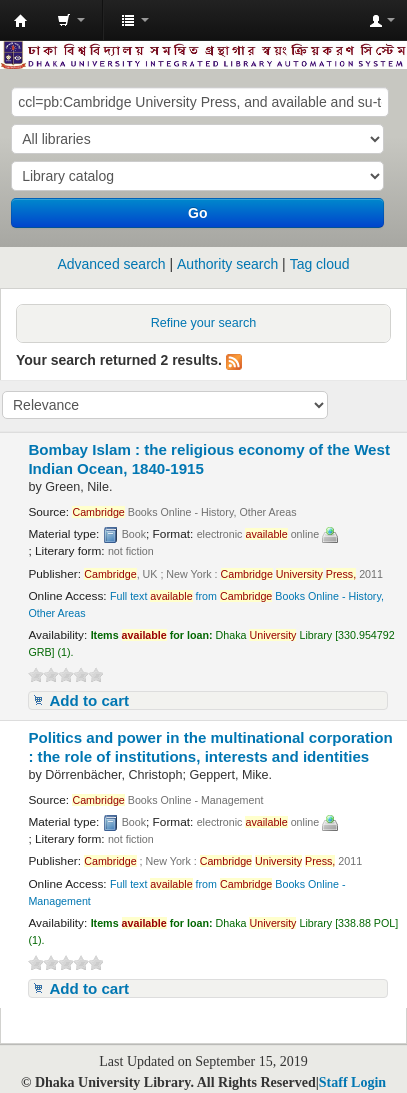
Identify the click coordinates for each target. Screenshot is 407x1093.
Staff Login (352, 1082)
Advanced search (111, 264)
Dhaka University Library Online (21, 21)
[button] (71, 20)
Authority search (227, 264)
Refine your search (204, 323)
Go (197, 213)
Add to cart (89, 700)
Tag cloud (320, 264)
